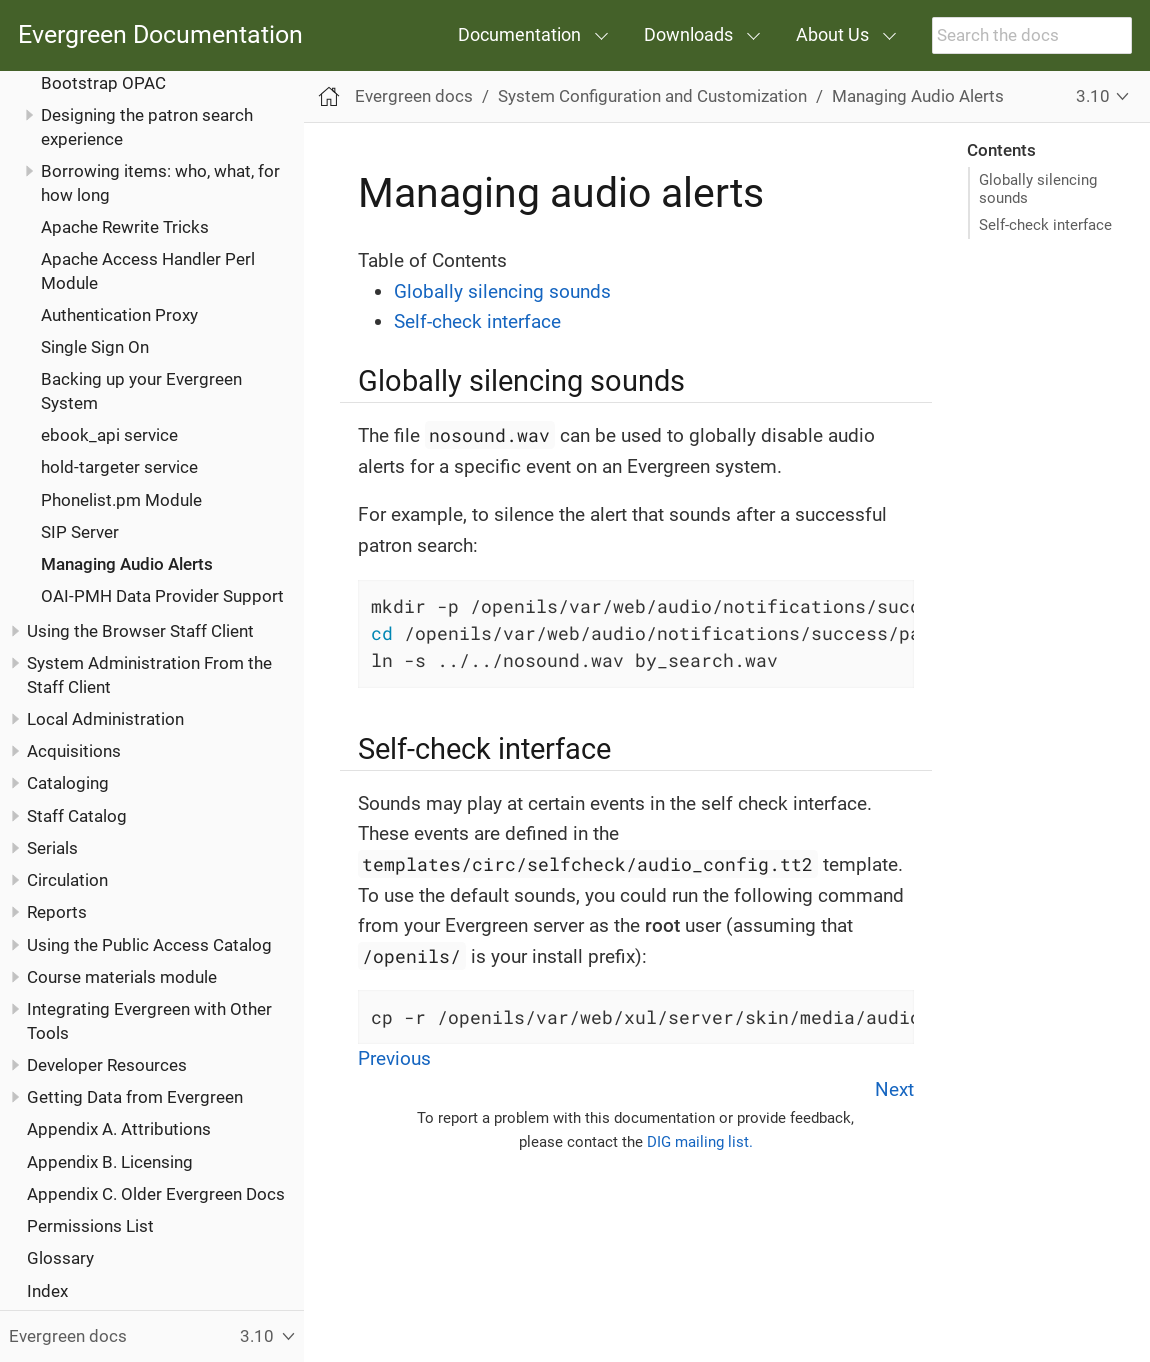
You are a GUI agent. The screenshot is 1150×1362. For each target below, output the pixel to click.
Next (894, 1089)
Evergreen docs (414, 96)
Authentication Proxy (119, 315)
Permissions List (90, 1226)
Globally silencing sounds (1038, 189)
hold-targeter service (119, 467)
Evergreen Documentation (160, 35)
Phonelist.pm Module (121, 500)
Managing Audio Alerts (127, 564)
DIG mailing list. (700, 1142)
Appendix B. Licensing (110, 1162)
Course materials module (122, 977)
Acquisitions (74, 751)
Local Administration (105, 719)
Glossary (60, 1258)
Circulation (67, 880)
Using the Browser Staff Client (140, 631)
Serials (52, 848)
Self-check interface (1045, 225)
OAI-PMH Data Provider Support (162, 596)
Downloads (688, 34)
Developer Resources (107, 1065)
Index (47, 1291)
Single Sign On (95, 347)
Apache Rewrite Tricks (125, 227)
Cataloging (68, 783)
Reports (57, 912)
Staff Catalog (77, 816)
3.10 (1093, 96)
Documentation (519, 34)
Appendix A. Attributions (119, 1129)
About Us (832, 34)
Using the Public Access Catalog (149, 945)
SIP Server (80, 532)
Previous (394, 1058)
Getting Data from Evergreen (135, 1097)
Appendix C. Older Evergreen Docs (156, 1194)
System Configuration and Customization (652, 96)
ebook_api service (109, 435)
